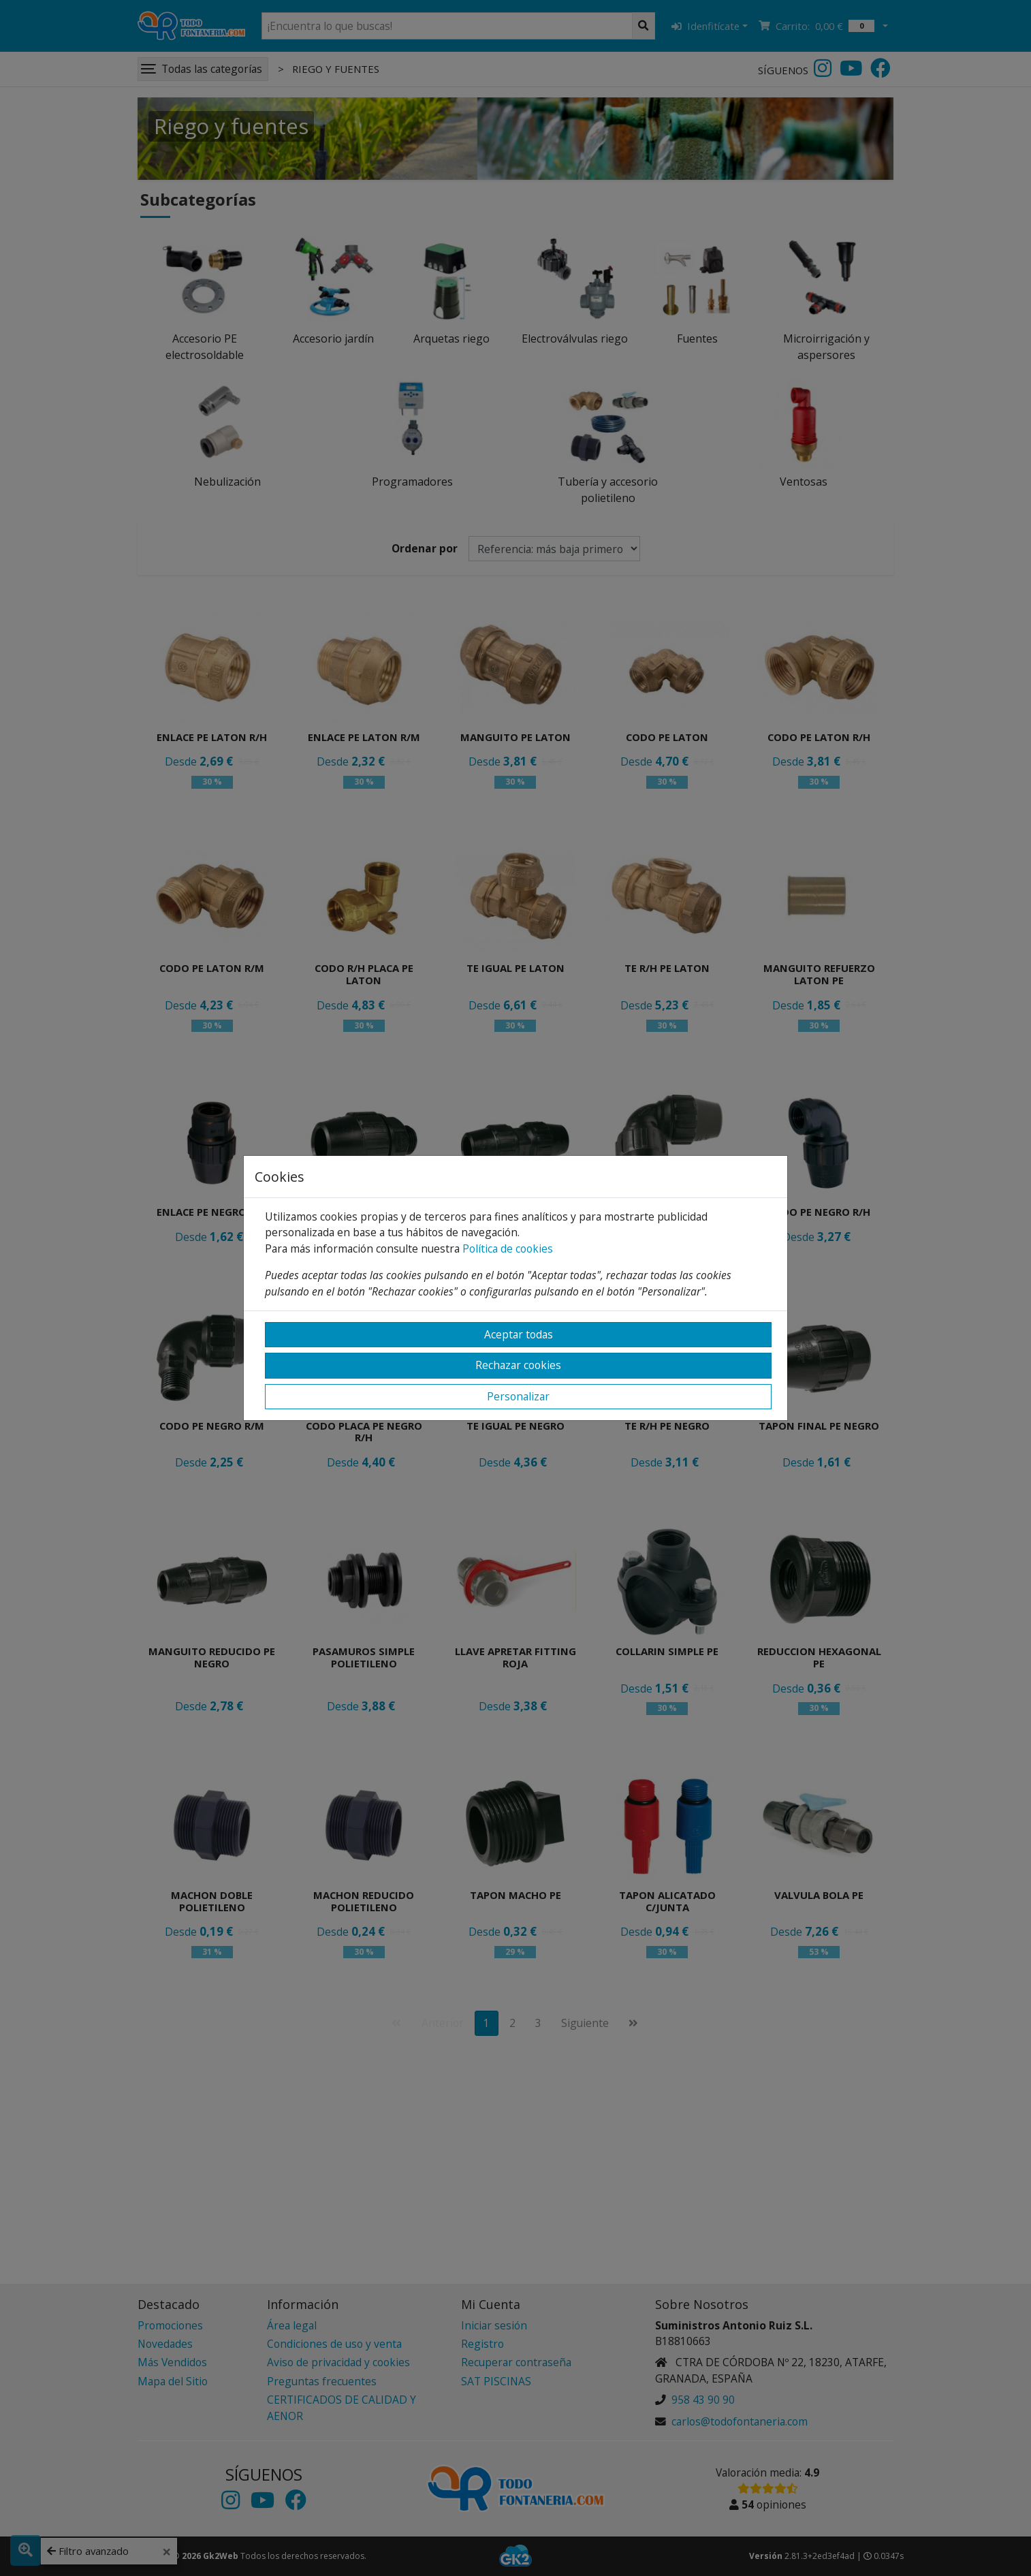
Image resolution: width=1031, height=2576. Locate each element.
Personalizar (518, 1396)
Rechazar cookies (518, 1364)
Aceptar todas (518, 1334)
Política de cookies (507, 1248)
